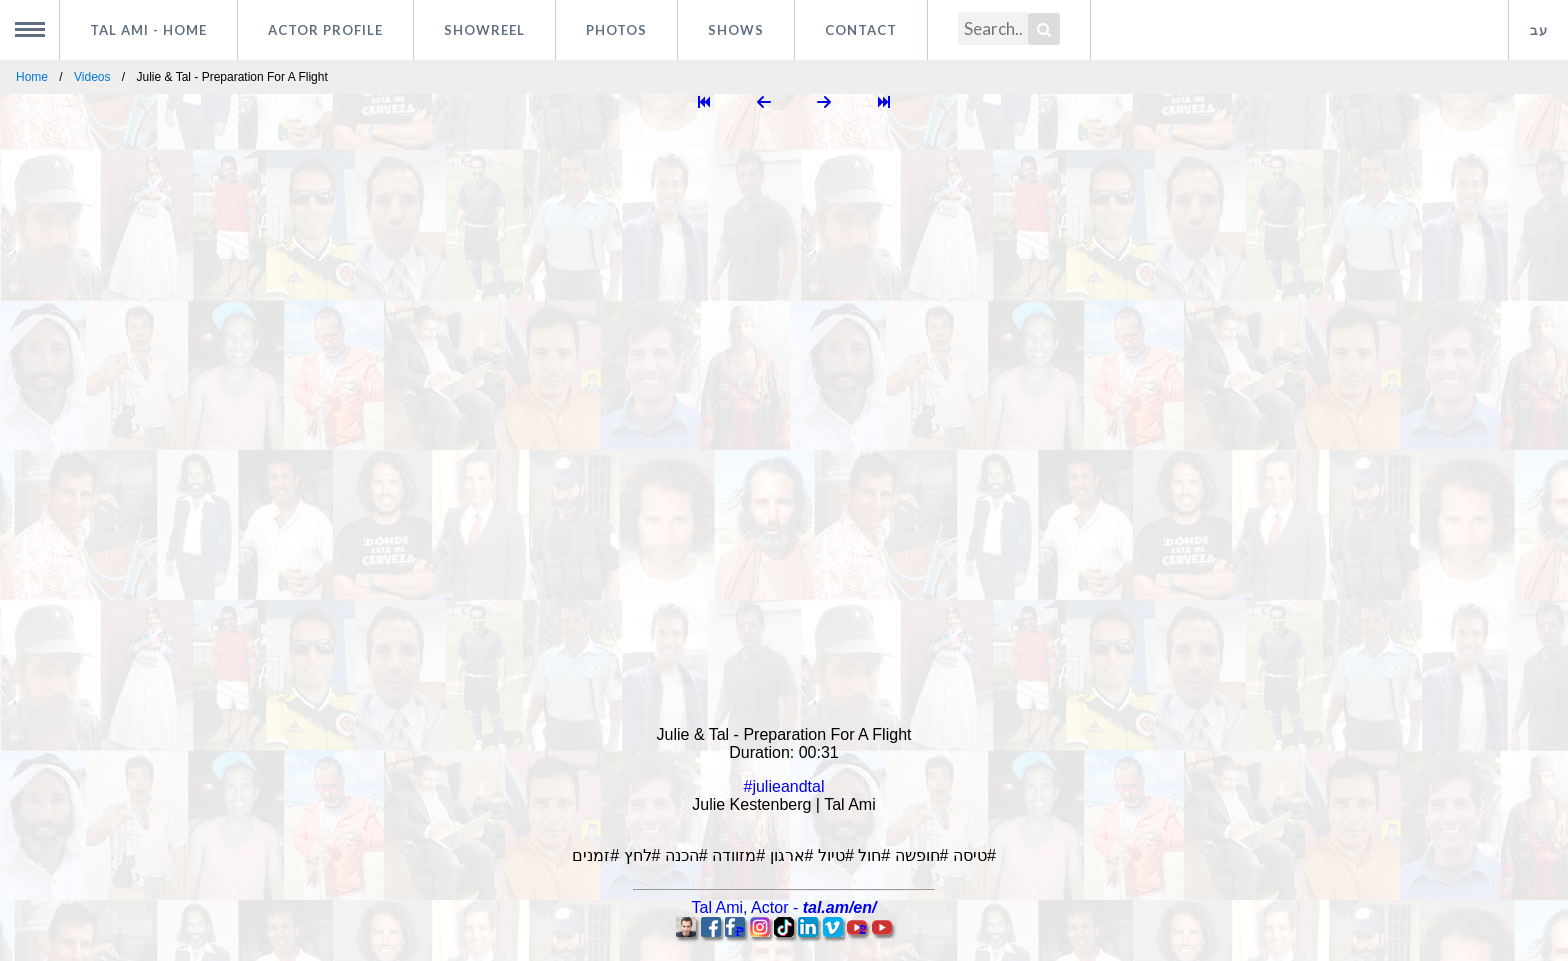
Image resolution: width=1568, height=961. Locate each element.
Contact (861, 30)
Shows (736, 30)
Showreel (484, 30)
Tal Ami (148, 30)
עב (1539, 30)
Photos (616, 30)
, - (784, 907)
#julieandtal (784, 786)
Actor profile (325, 30)
